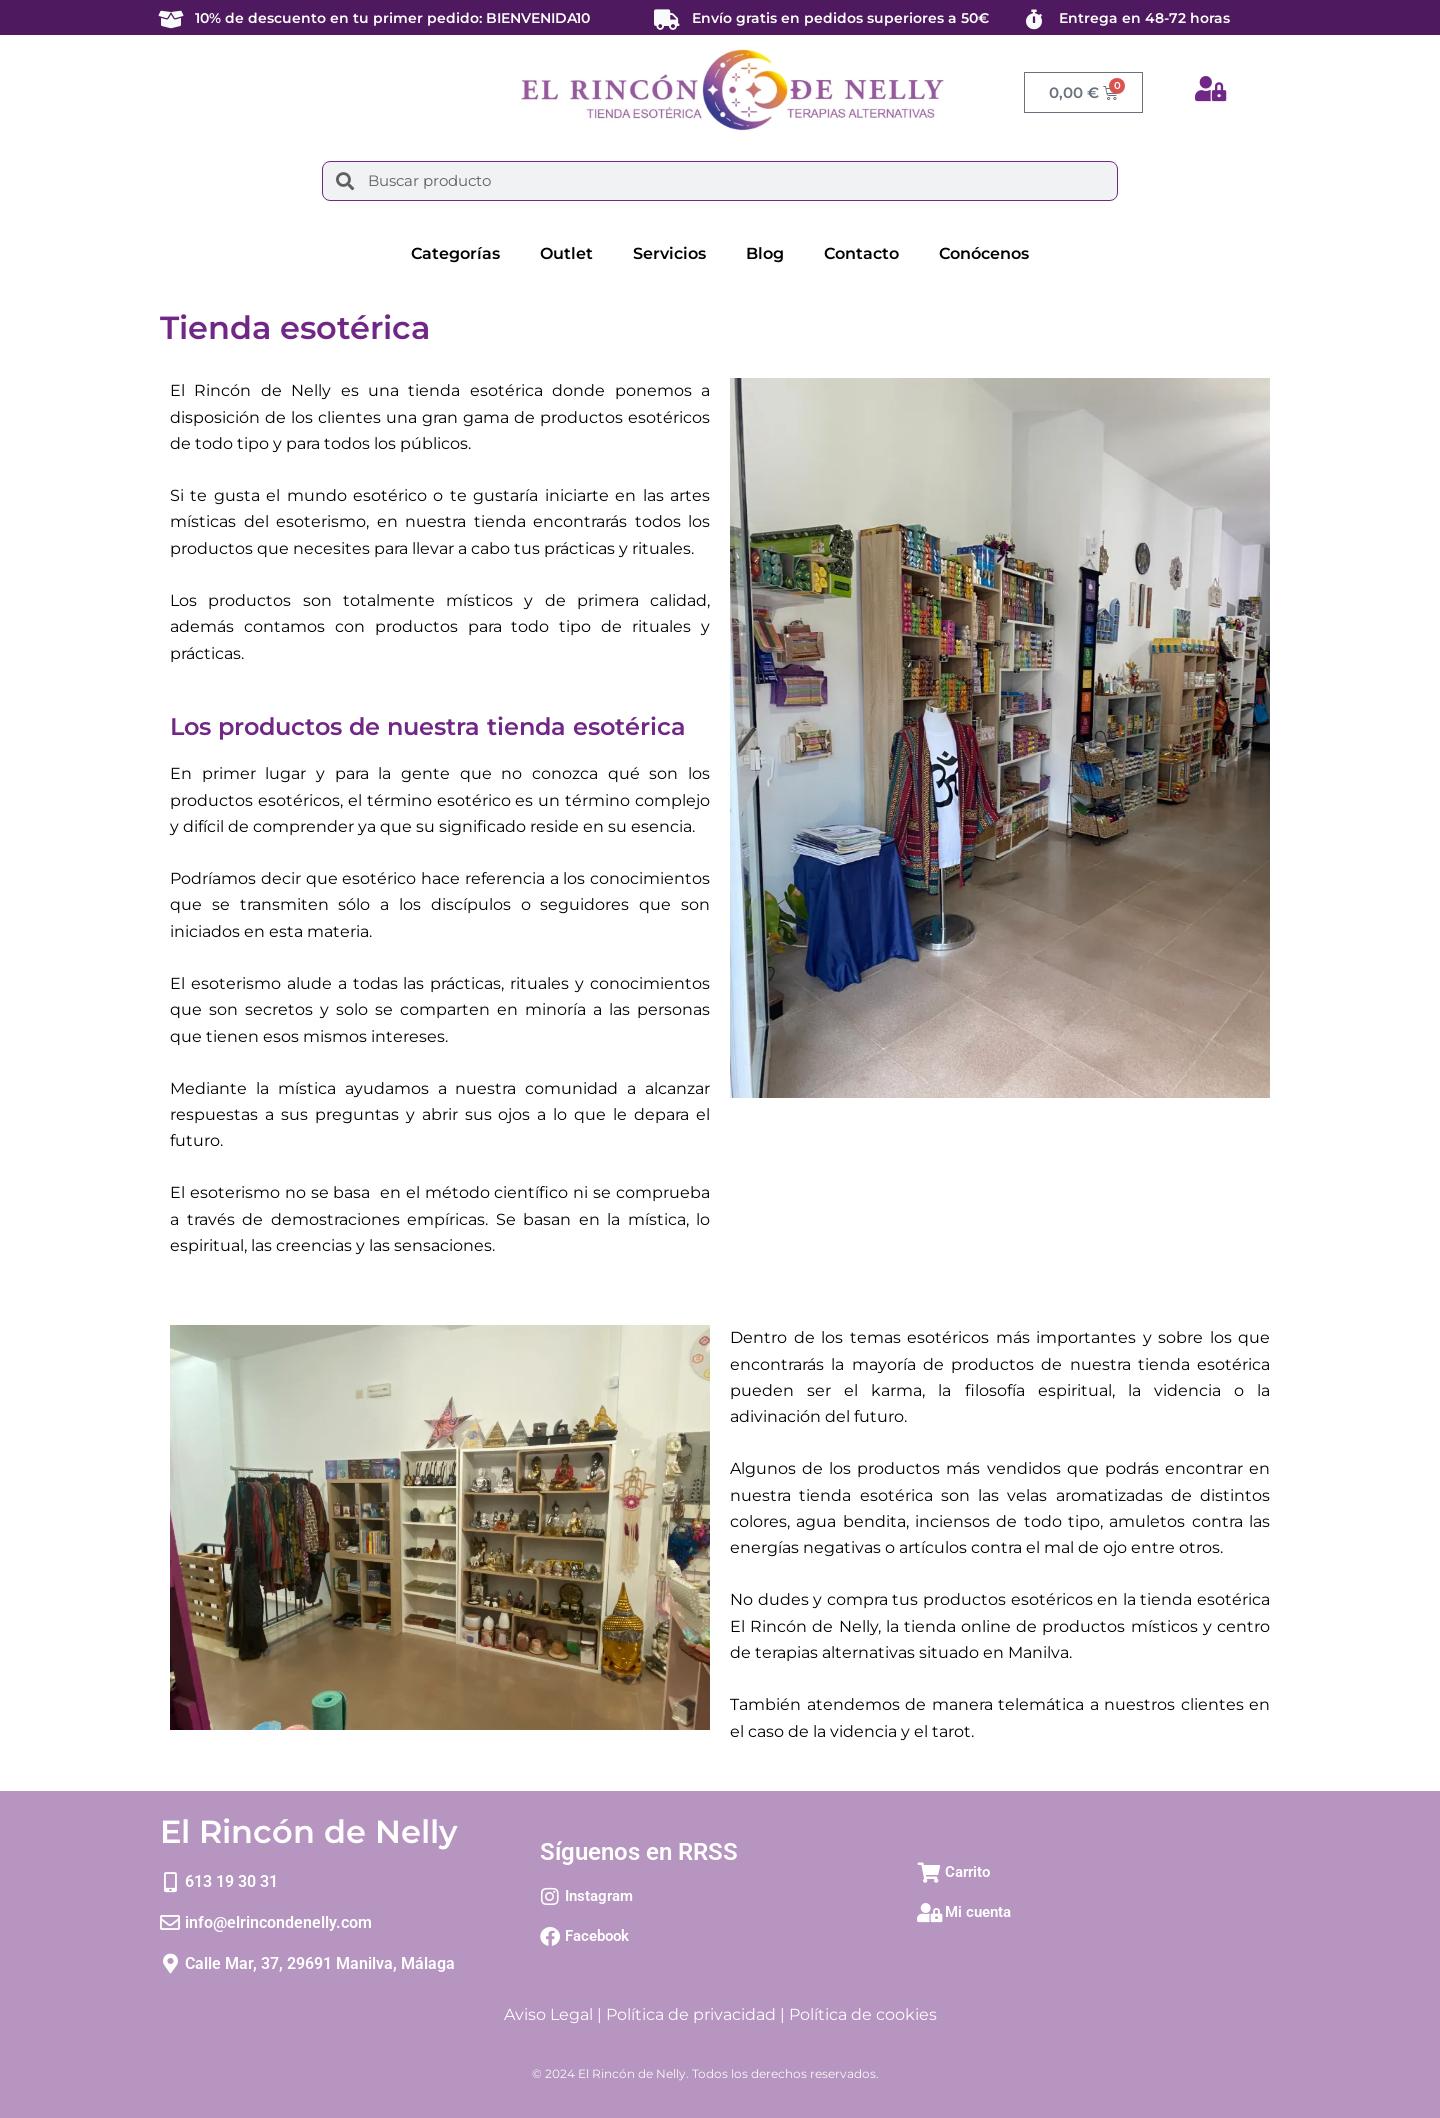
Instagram (599, 1896)
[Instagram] (550, 1897)
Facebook (597, 1936)
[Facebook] (550, 1937)
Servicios (669, 253)
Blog (765, 253)
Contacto (861, 253)
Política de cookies (863, 2014)
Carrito (967, 1872)
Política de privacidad (691, 2014)
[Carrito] (930, 1873)
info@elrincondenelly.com (278, 1922)
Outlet (566, 253)
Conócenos (984, 253)
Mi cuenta (978, 1912)
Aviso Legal (548, 2014)
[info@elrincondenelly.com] (170, 1923)
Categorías (455, 253)
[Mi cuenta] (930, 1913)
